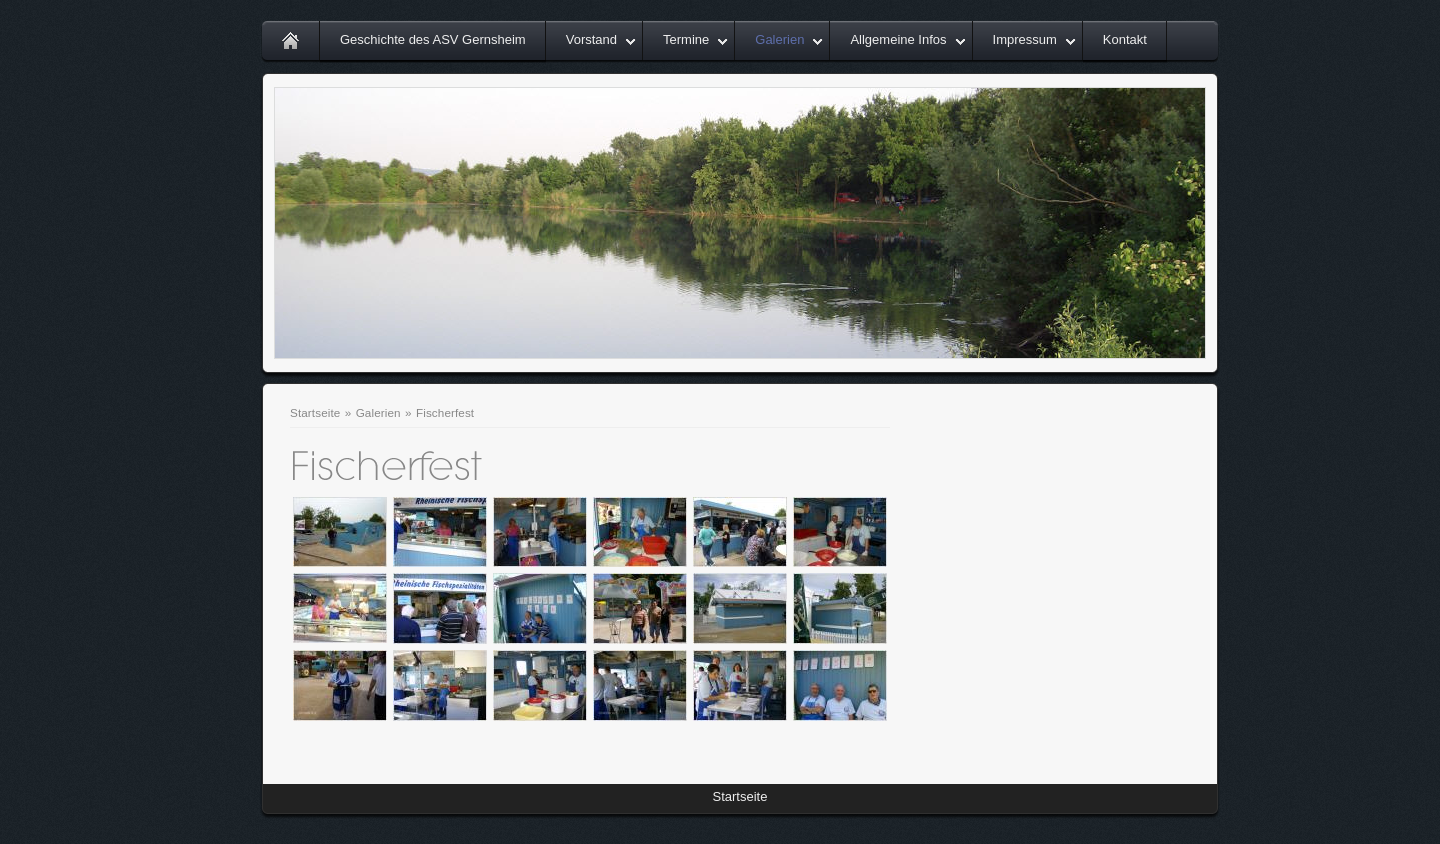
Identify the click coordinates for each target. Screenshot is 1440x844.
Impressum (1025, 39)
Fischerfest (445, 412)
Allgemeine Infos (898, 39)
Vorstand (591, 39)
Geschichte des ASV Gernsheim (433, 39)
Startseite (315, 412)
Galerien (779, 39)
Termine (686, 39)
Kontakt (1125, 39)
